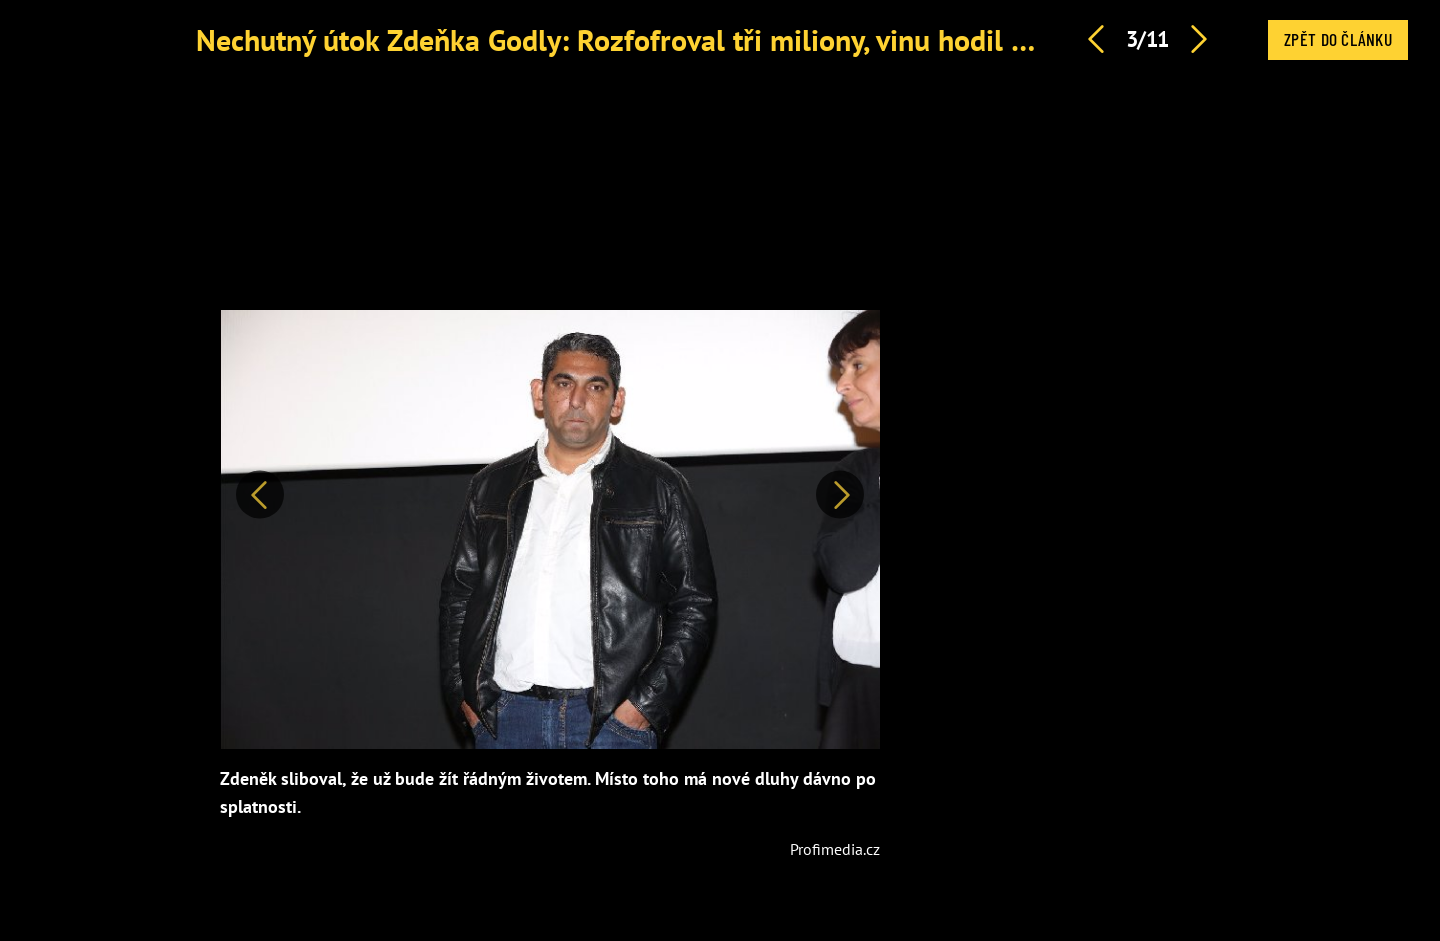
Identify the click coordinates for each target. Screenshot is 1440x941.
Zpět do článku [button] (1338, 39)
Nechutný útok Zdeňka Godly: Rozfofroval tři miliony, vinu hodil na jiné (646, 39)
